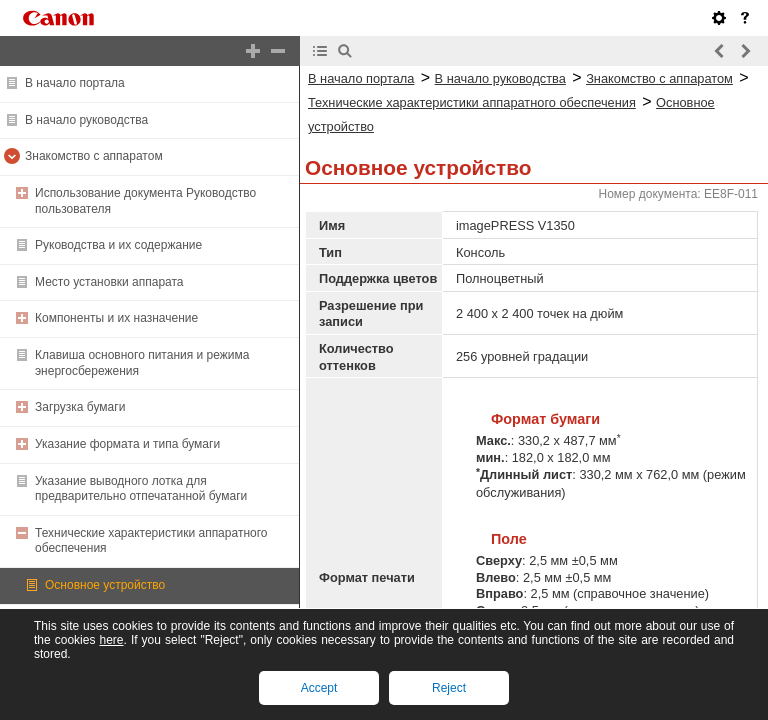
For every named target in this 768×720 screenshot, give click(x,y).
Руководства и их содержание (118, 245)
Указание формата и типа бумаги (127, 444)
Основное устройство (105, 585)
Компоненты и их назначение (116, 318)
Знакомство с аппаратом (94, 156)
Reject (449, 688)
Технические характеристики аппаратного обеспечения (472, 102)
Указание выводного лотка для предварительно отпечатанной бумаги (141, 489)
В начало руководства (86, 120)
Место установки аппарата (109, 282)
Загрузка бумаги (80, 407)
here (111, 640)
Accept (319, 688)
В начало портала (75, 83)
